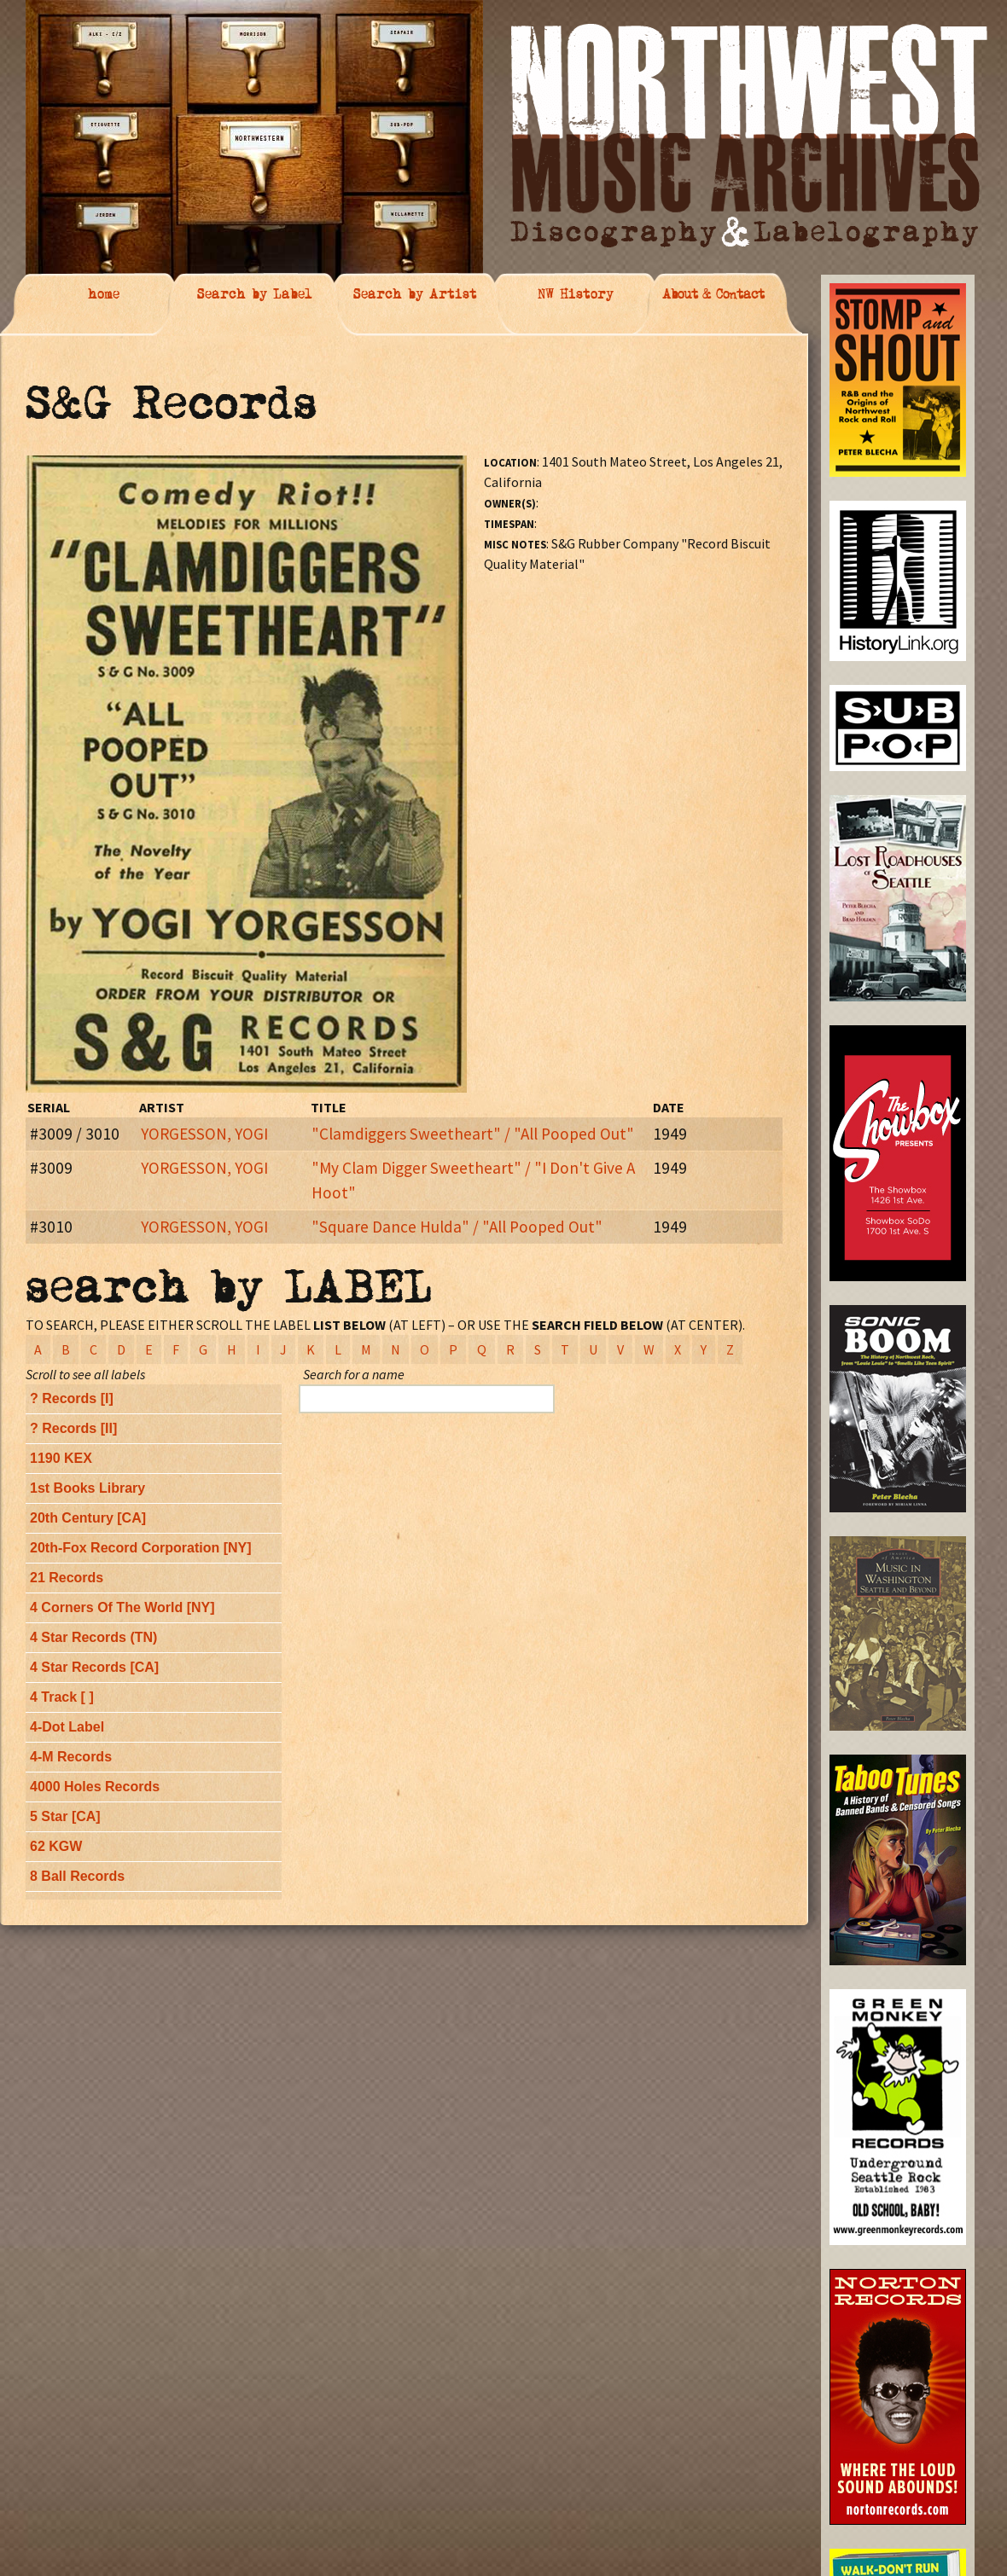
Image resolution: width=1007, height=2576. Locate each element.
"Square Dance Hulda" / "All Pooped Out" (456, 1226)
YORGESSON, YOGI (204, 1133)
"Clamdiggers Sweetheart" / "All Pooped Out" (472, 1133)
